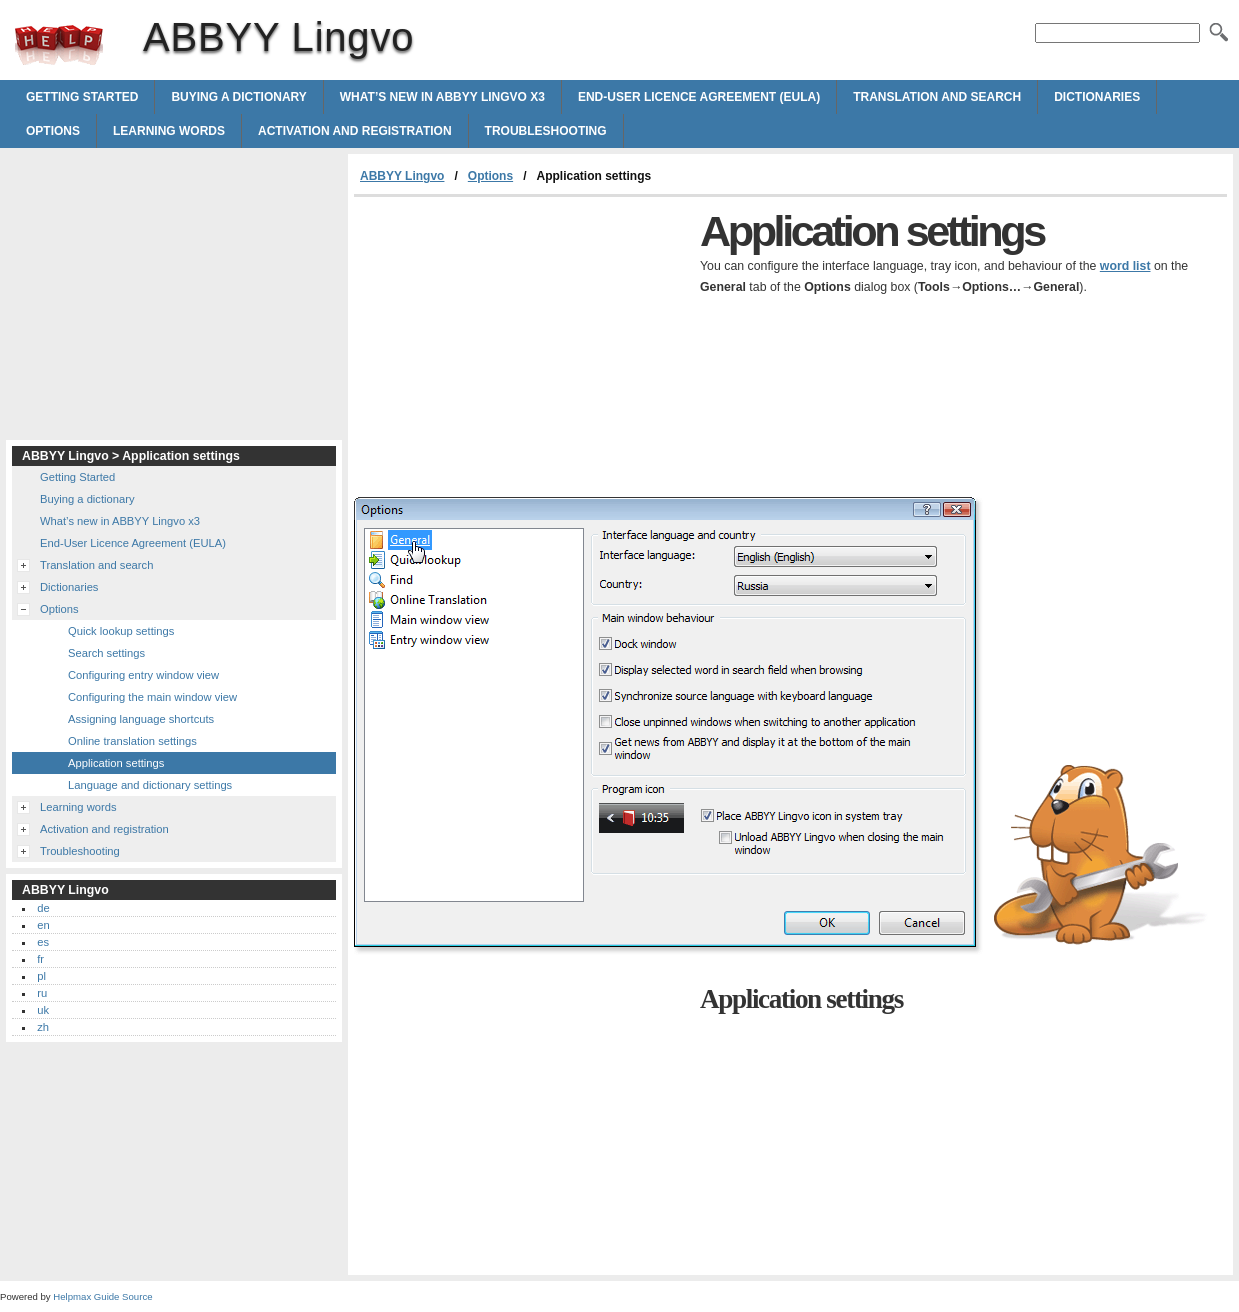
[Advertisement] (522, 347)
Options (53, 131)
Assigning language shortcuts (141, 719)
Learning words (169, 131)
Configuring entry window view (143, 675)
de (43, 908)
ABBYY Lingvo (59, 45)
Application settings (116, 763)
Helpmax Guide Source (102, 1296)
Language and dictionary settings (150, 785)
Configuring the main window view (152, 697)
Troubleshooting (546, 131)
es (43, 942)
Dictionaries (1097, 97)
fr (40, 959)
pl (41, 976)
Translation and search (937, 97)
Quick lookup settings (121, 631)
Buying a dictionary (238, 97)
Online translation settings (132, 741)
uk (43, 1010)
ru (42, 993)
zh (43, 1027)
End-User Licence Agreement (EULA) (699, 97)
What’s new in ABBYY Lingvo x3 (442, 97)
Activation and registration (355, 131)
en (43, 925)
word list (1125, 266)
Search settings (106, 653)
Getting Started (82, 97)
